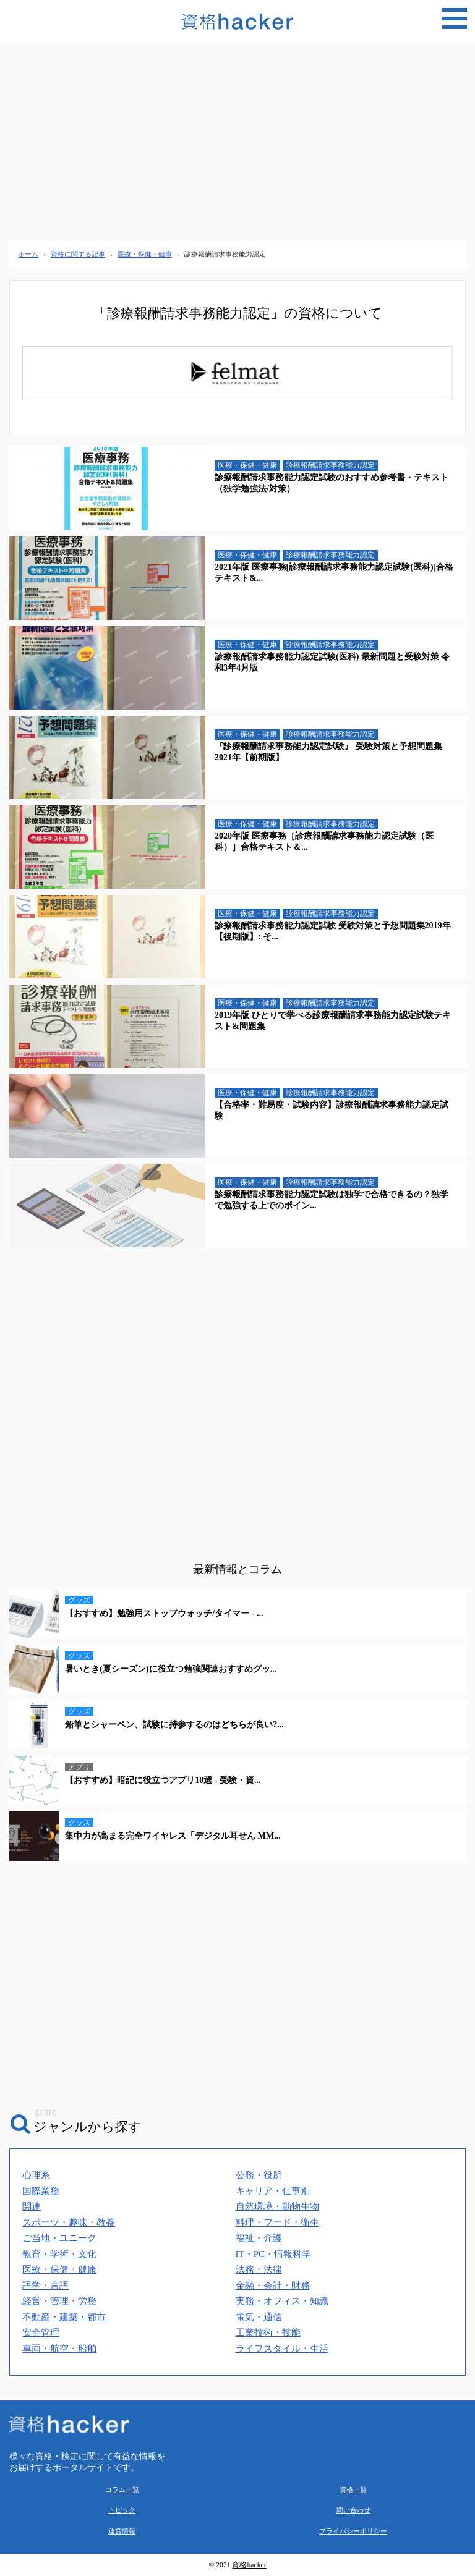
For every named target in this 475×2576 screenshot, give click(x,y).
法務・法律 (259, 2269)
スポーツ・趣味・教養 (68, 2222)
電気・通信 (259, 2317)
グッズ (79, 1600)
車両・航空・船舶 (59, 2349)
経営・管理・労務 (59, 2301)
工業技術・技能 (268, 2332)
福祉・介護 (259, 2238)
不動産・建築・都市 (64, 2317)
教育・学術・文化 (59, 2254)
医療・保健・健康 (247, 465)
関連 (31, 2206)
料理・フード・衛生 (277, 2222)
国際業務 (40, 2191)
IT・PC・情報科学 (274, 2254)
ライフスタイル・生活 (282, 2349)
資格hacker (249, 2565)
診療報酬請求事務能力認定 (330, 465)
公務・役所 (259, 2175)
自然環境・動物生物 (277, 2206)
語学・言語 (45, 2285)
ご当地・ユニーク (59, 2238)
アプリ (79, 1767)
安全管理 (40, 2332)
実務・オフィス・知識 (282, 2301)
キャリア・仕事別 (273, 2191)
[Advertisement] (237, 142)
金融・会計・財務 (273, 2285)
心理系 (36, 2175)
